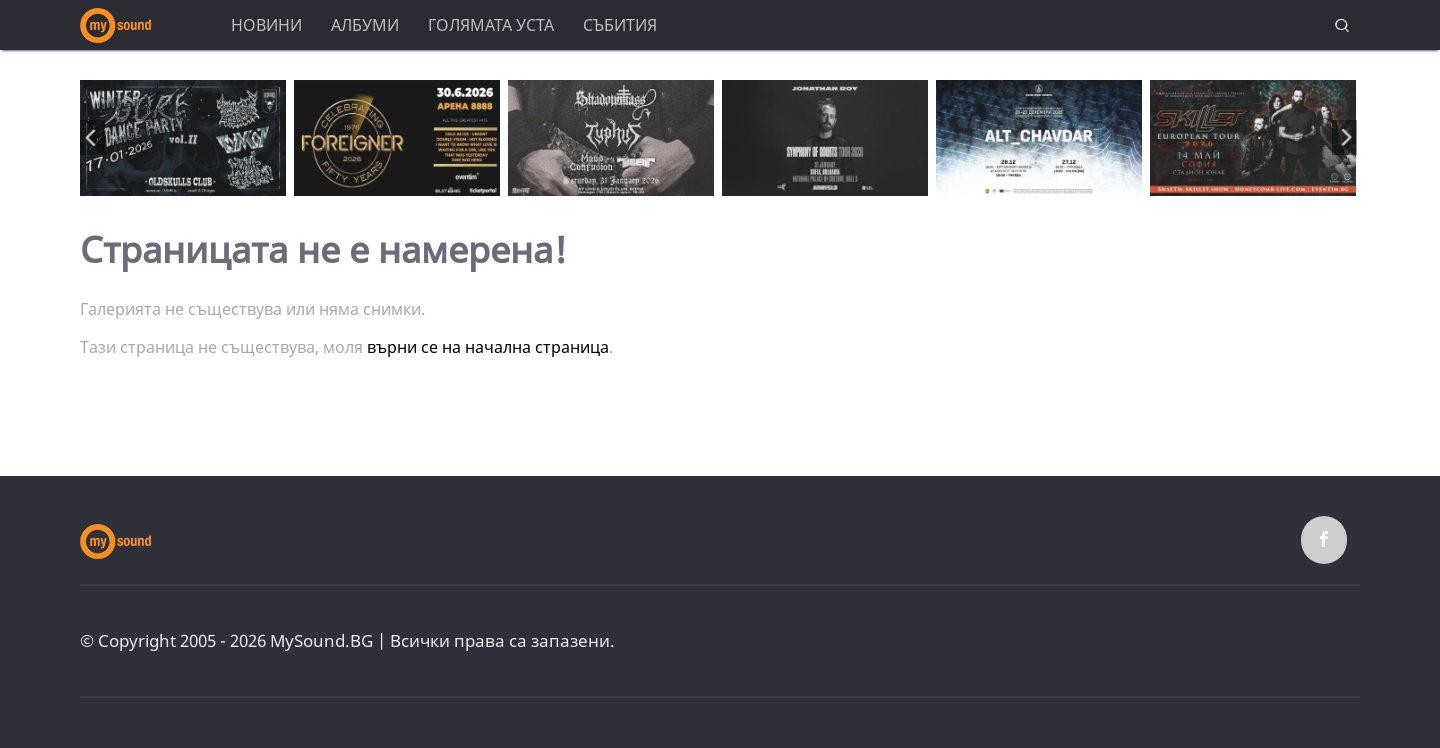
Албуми (365, 25)
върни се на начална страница (488, 347)
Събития (620, 25)
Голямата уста (491, 25)
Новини (266, 25)
